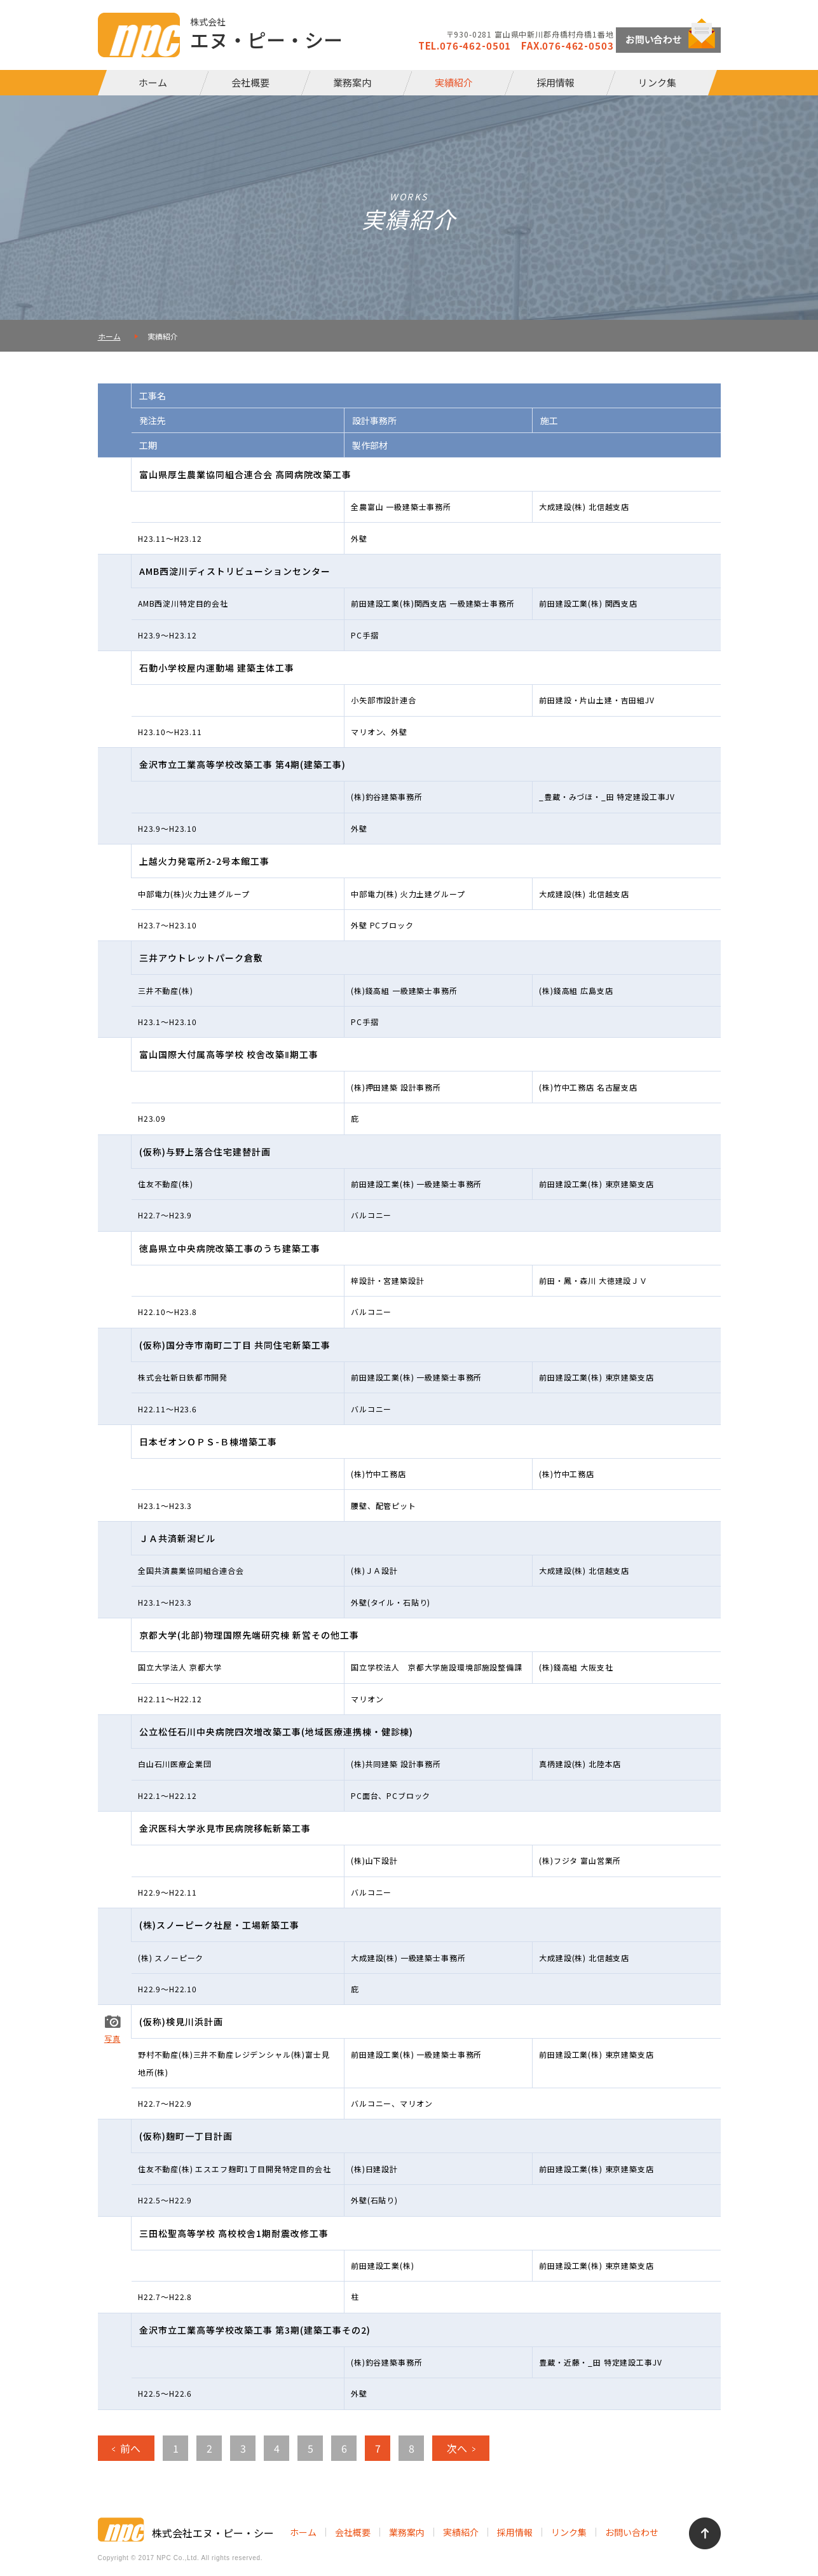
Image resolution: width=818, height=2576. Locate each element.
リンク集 (657, 82)
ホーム (153, 82)
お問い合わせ (631, 2532)
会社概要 (250, 82)
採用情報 (555, 82)
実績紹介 (454, 82)
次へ (457, 2448)
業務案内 (352, 82)
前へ (130, 2448)
